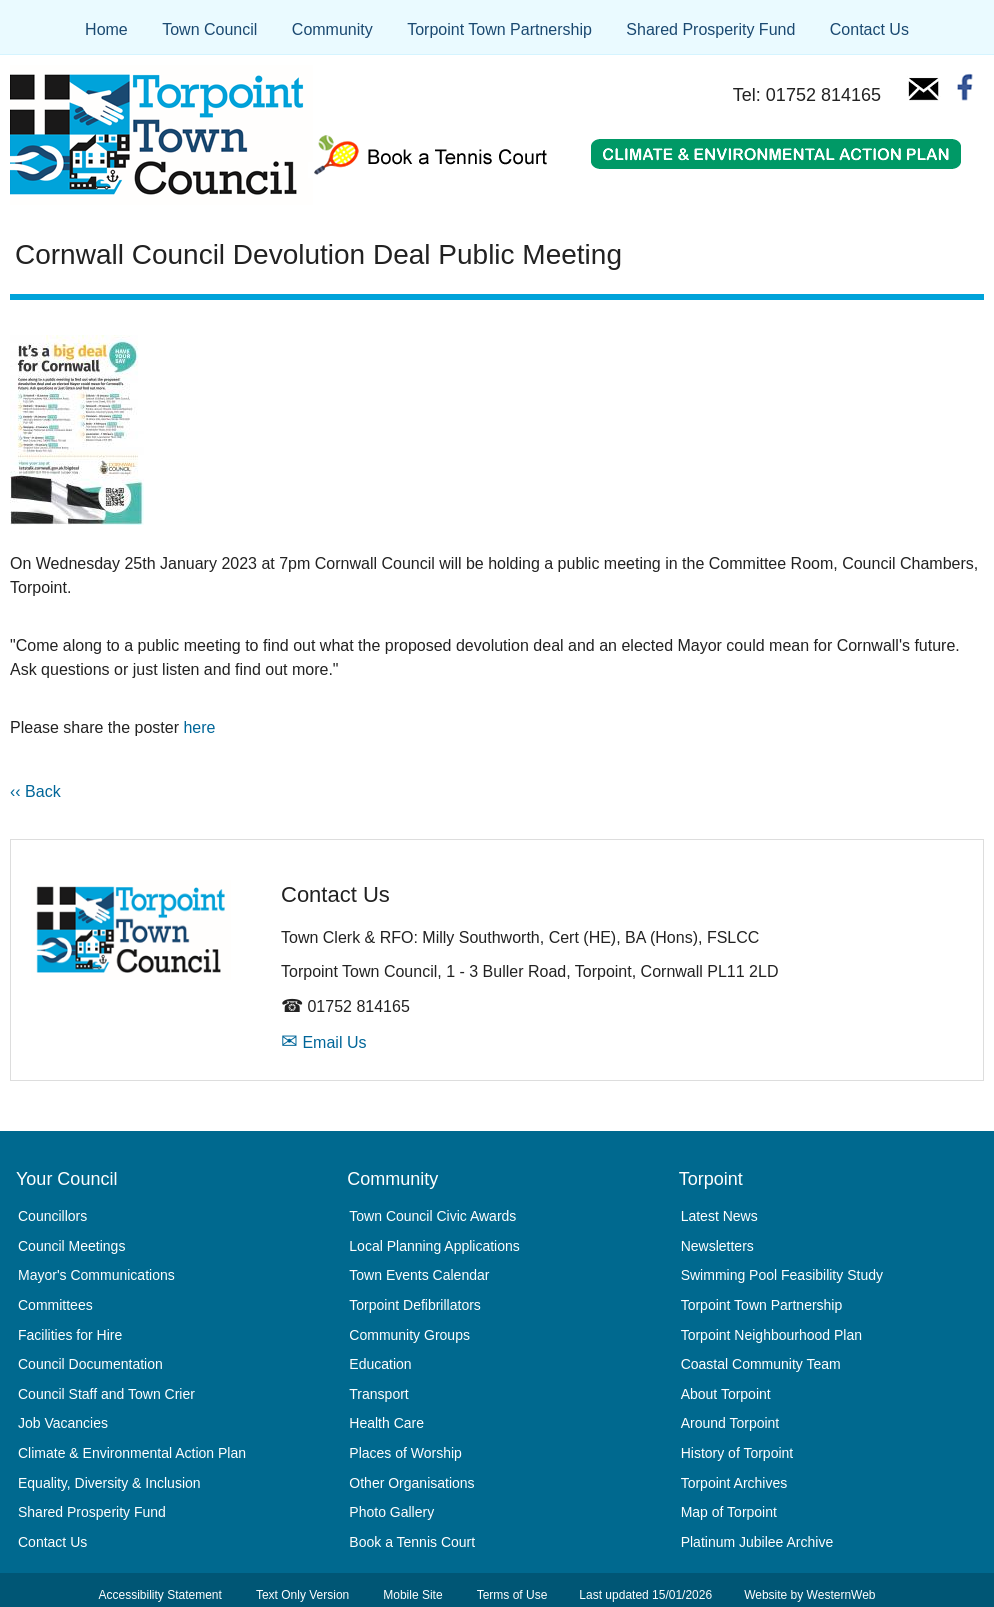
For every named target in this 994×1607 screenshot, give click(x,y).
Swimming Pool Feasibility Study (782, 1275)
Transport (378, 1394)
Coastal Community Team (761, 1364)
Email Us (323, 1042)
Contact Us (869, 29)
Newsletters (717, 1246)
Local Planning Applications (434, 1246)
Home (106, 29)
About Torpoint (726, 1394)
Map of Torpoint (729, 1512)
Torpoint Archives (734, 1483)
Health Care (386, 1423)
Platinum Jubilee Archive (757, 1542)
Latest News (719, 1216)
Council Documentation (90, 1364)
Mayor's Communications (96, 1275)
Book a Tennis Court (412, 1542)
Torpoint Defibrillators (415, 1305)
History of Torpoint (737, 1453)
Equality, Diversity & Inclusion (109, 1483)
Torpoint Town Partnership (499, 29)
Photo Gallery (391, 1512)
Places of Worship (405, 1453)
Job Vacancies (63, 1423)
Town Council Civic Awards (432, 1216)
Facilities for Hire (70, 1335)
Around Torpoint (730, 1423)
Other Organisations (411, 1483)
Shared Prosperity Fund (710, 29)
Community (332, 29)
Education (380, 1364)
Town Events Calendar (419, 1275)
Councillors (52, 1216)
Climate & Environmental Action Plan (132, 1453)
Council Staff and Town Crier (106, 1394)
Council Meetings (71, 1246)
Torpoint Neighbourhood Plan (771, 1335)
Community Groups (409, 1335)
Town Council (209, 29)
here (199, 727)
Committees (55, 1305)
